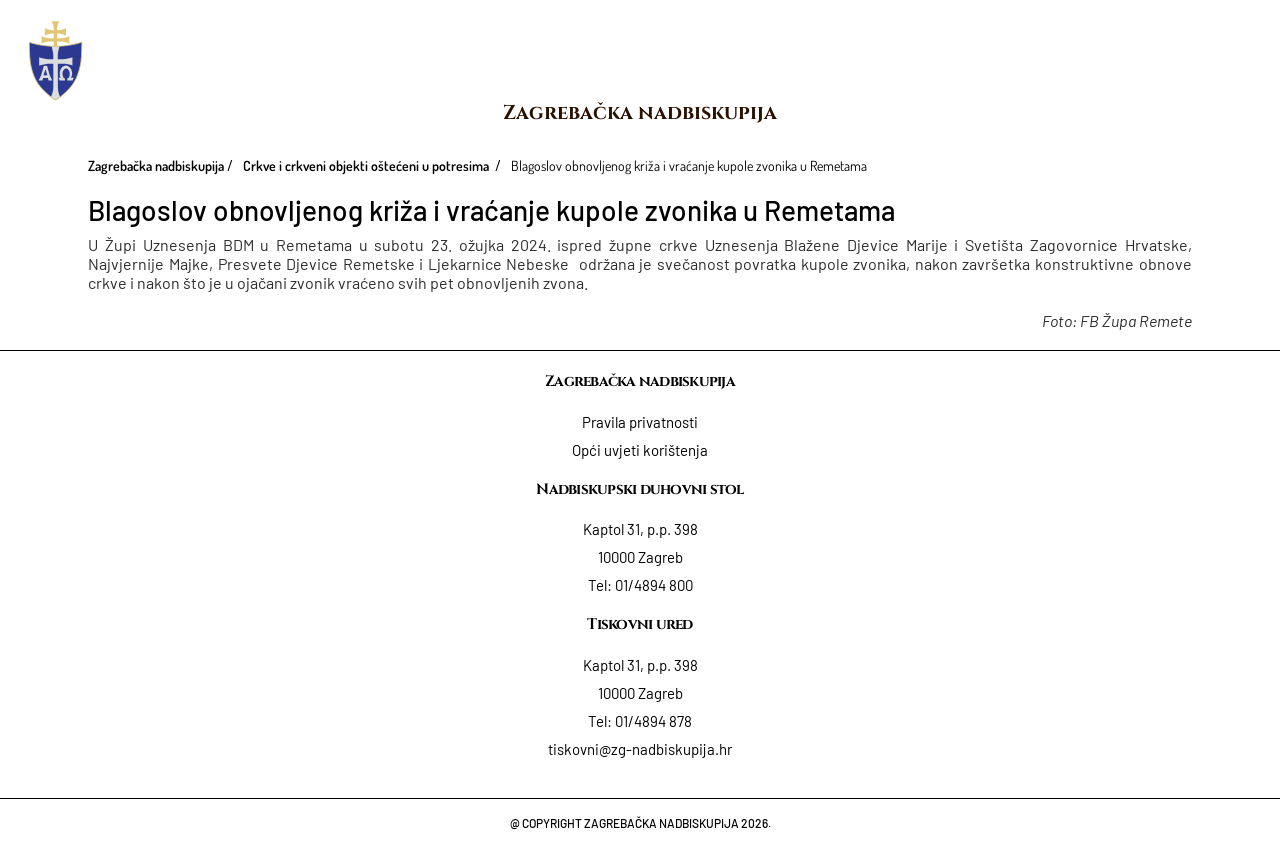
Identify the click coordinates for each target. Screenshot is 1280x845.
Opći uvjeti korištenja (640, 450)
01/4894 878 (653, 721)
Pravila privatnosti (640, 422)
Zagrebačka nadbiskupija (640, 112)
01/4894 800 (654, 585)
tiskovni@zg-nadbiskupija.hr (640, 749)
